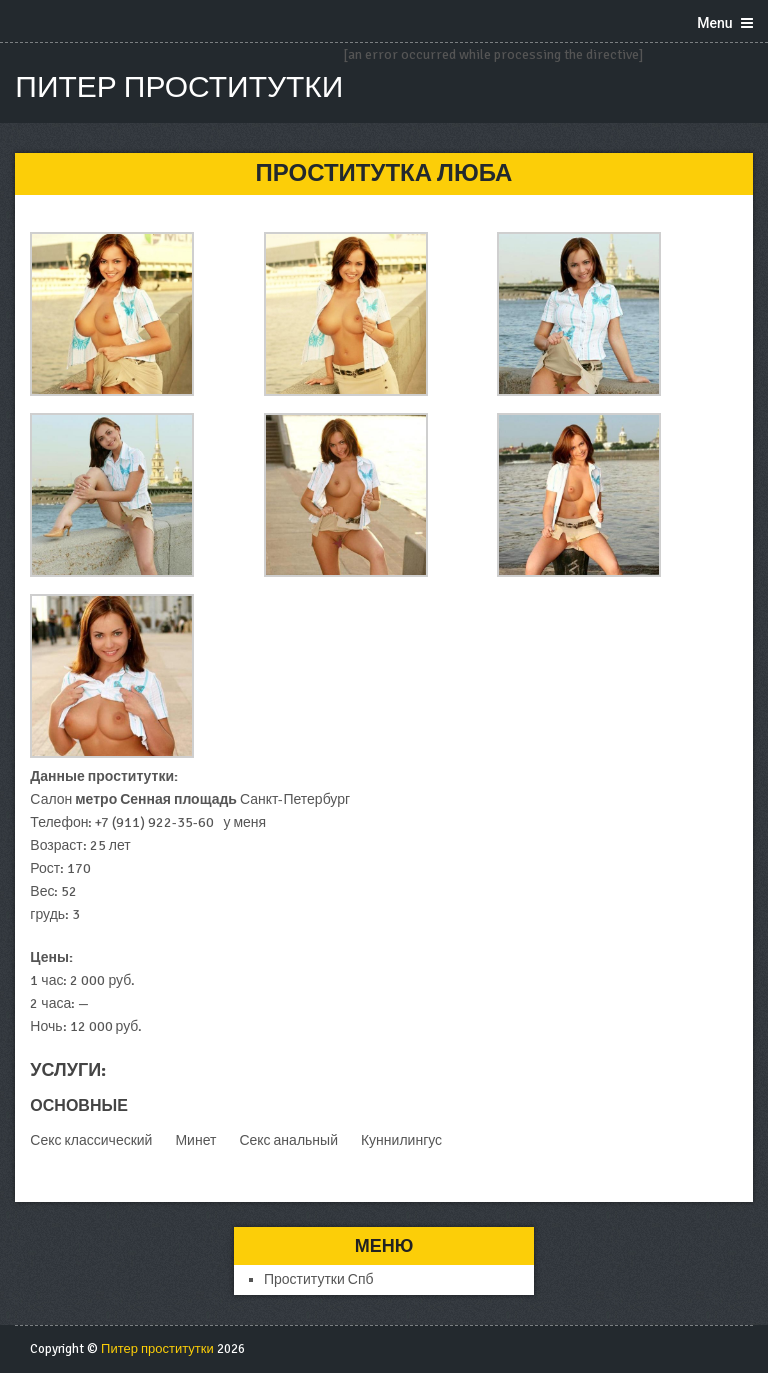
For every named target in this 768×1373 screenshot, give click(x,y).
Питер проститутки (179, 87)
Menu (714, 23)
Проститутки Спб (319, 1279)
